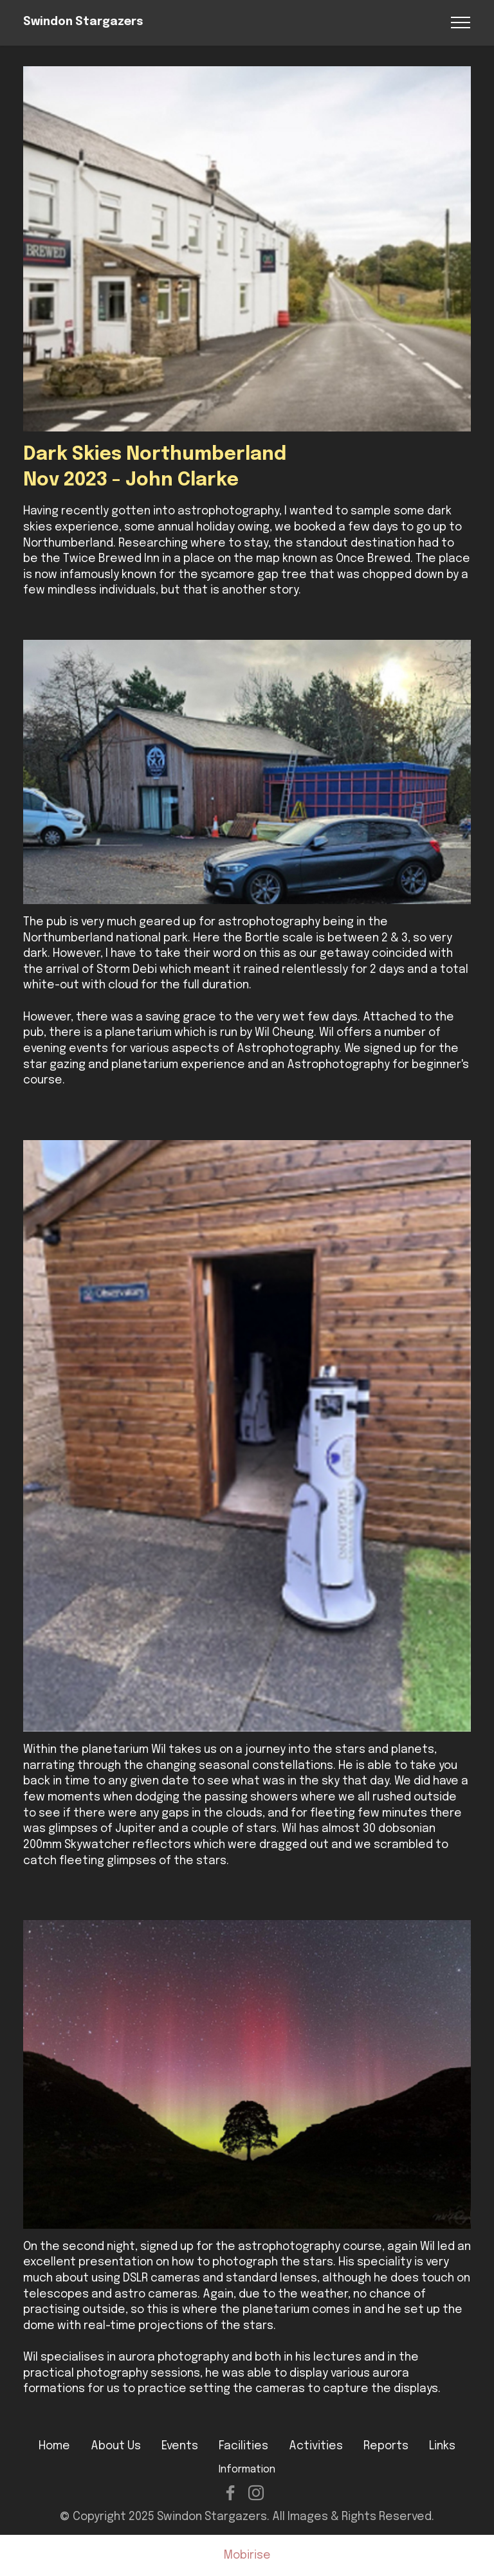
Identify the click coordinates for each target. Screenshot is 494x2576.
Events (179, 2446)
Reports (385, 2446)
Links (442, 2446)
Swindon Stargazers (83, 22)
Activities (316, 2446)
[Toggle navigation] (461, 22)
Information (247, 2469)
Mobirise (247, 2555)
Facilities (243, 2446)
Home (54, 2446)
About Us (116, 2446)
